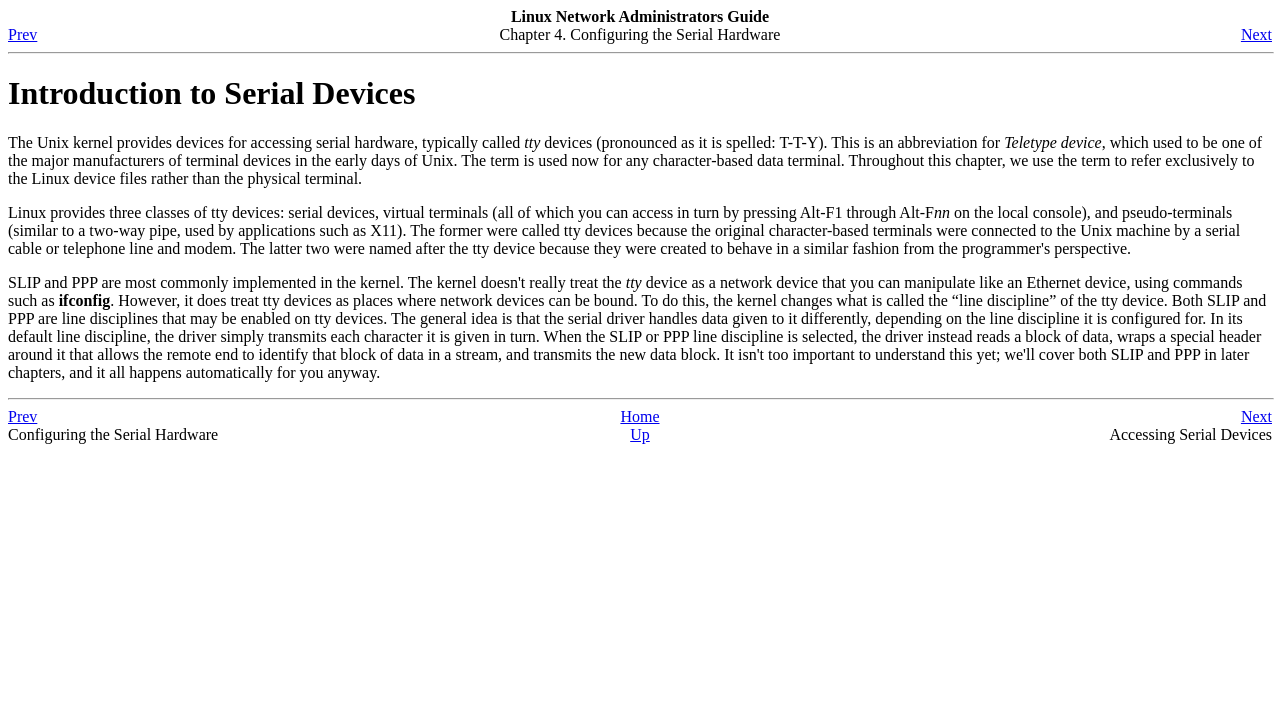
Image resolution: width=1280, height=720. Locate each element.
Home (639, 416)
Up (640, 434)
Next (1256, 34)
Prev (22, 34)
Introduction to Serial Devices (211, 93)
